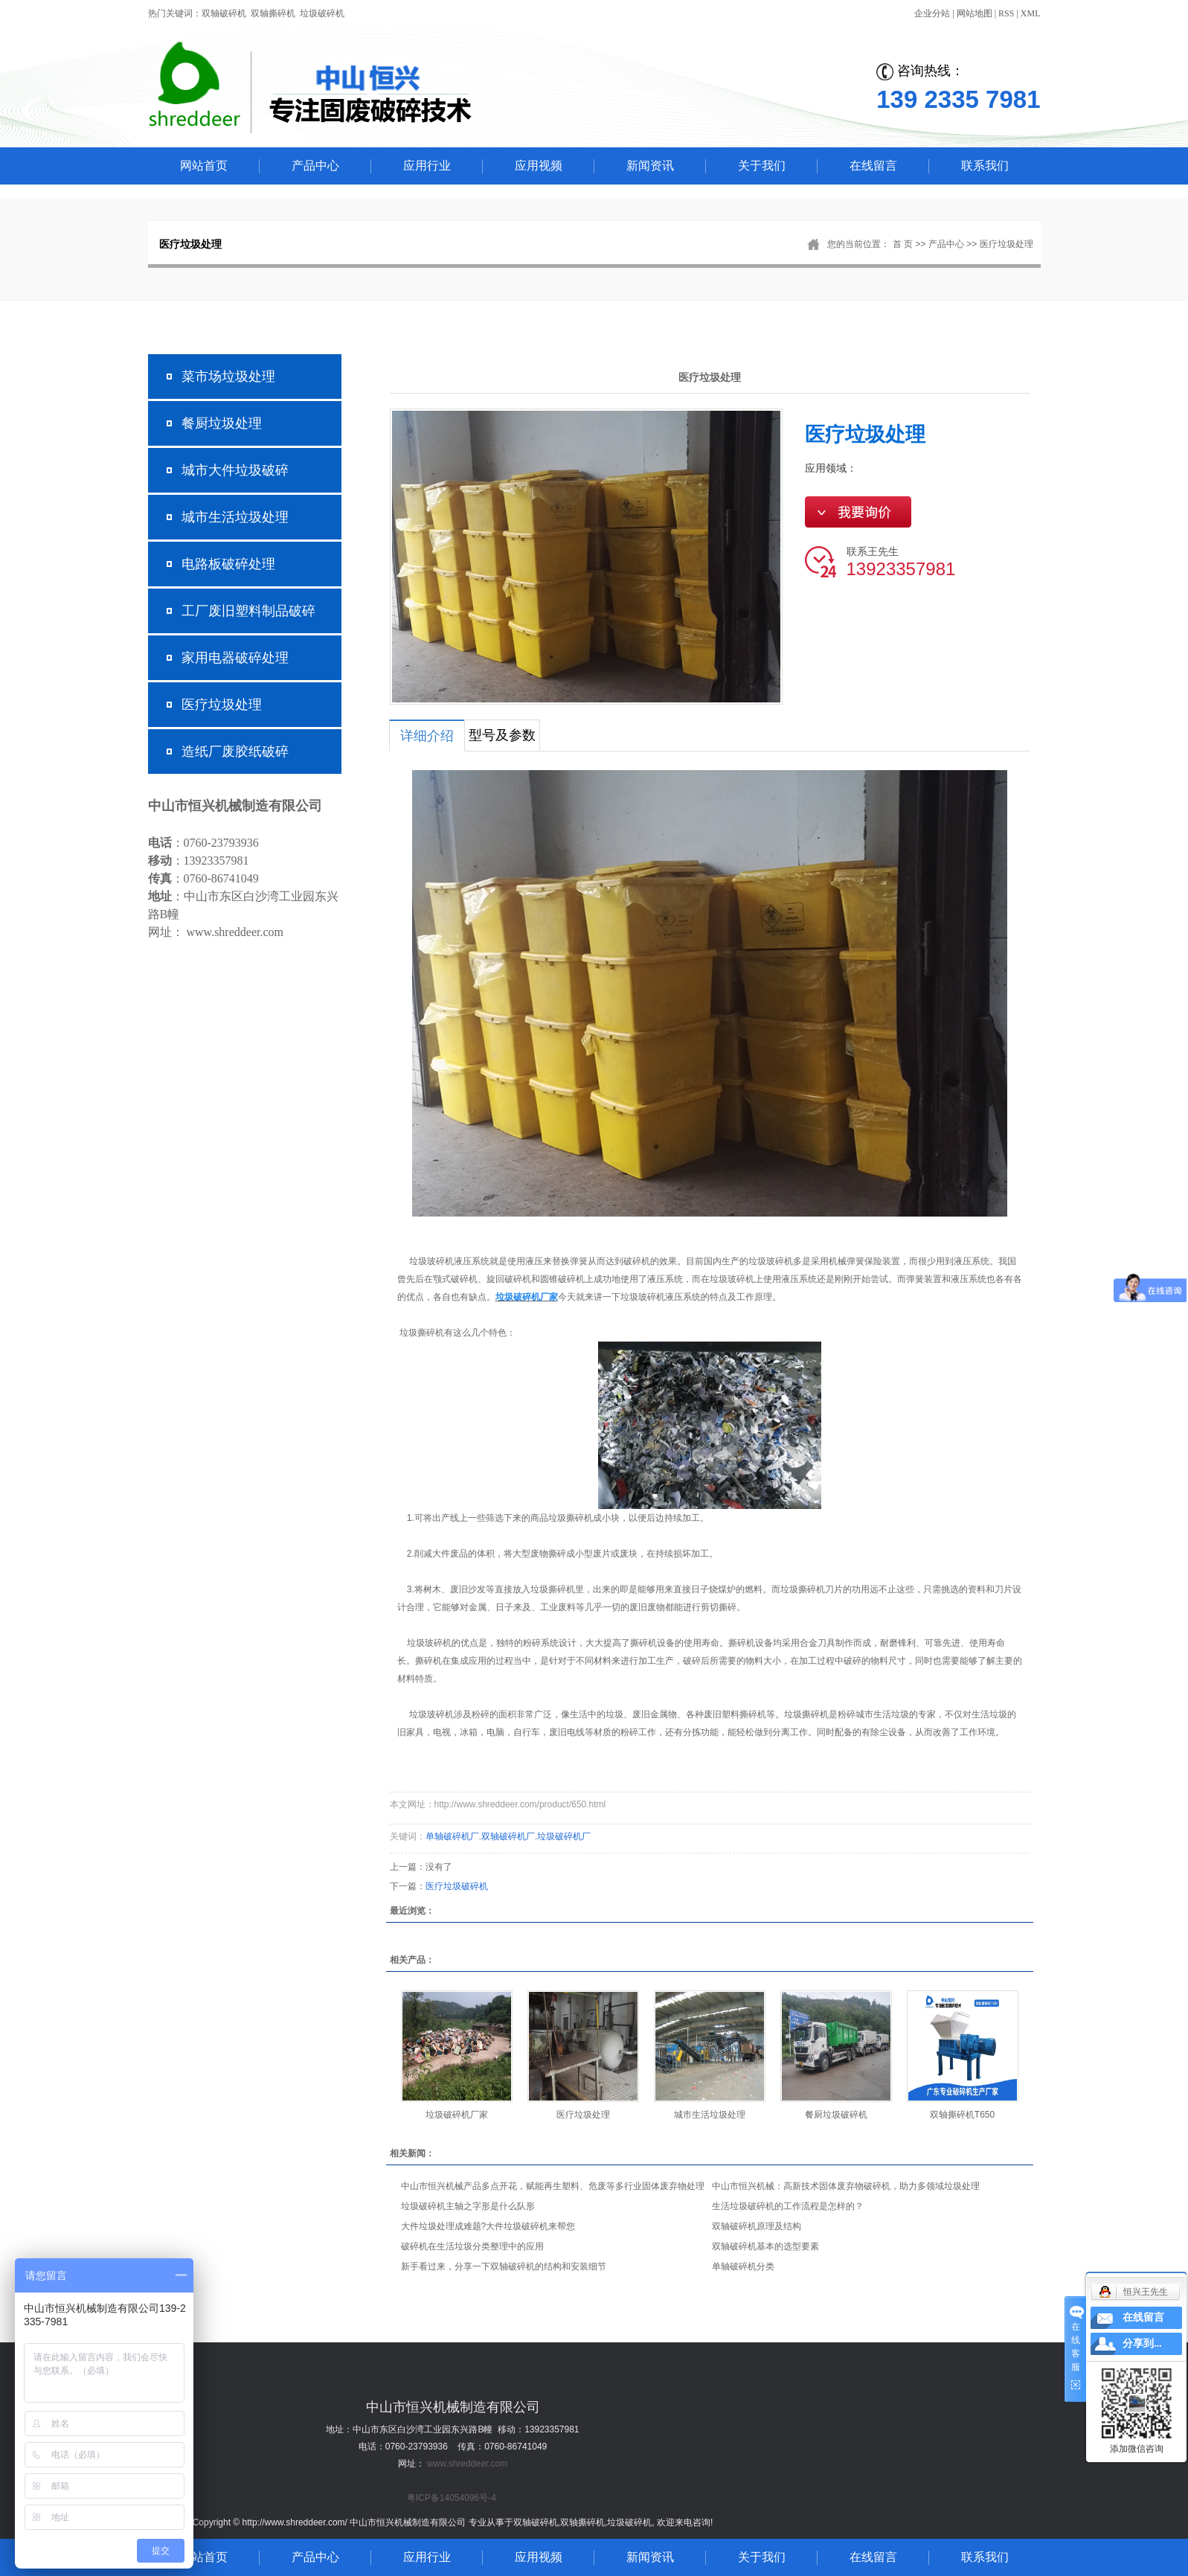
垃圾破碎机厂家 (457, 2114)
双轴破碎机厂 (508, 1836)
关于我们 (762, 165)
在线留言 (873, 165)
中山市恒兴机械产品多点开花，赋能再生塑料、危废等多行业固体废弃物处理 (552, 2186)
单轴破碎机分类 (743, 2266)
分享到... (1142, 2343)
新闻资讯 (650, 165)
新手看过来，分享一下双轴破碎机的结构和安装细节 (503, 2266)
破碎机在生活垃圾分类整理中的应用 (472, 2246)
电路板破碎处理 (228, 564)
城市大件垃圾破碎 (235, 470)
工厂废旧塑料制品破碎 (248, 610)
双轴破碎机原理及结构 (756, 2226)
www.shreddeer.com (467, 2463)
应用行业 (427, 165)
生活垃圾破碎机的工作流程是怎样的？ (788, 2206)
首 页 (903, 244)
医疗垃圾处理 (1006, 244)
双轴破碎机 (224, 13)
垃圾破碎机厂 (564, 1836)
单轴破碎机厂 (452, 1836)
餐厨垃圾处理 (222, 423)
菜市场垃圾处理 (228, 376)
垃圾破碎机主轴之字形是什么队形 (468, 2206)
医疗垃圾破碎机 (457, 1886)
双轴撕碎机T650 (962, 2114)
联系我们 (985, 165)
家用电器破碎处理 (235, 657)
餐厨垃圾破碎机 (836, 2114)
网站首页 (204, 165)
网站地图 (974, 13)
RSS (1006, 13)
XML (1031, 13)
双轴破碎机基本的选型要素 (765, 2246)
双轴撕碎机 (273, 13)
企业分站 (932, 13)
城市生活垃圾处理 (235, 517)
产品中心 (315, 165)
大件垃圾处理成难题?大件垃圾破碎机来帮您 (488, 2226)
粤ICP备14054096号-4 (451, 2498)
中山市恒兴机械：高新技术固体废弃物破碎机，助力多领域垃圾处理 (846, 2186)
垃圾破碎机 (322, 13)
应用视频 (538, 165)
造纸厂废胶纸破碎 (235, 751)
